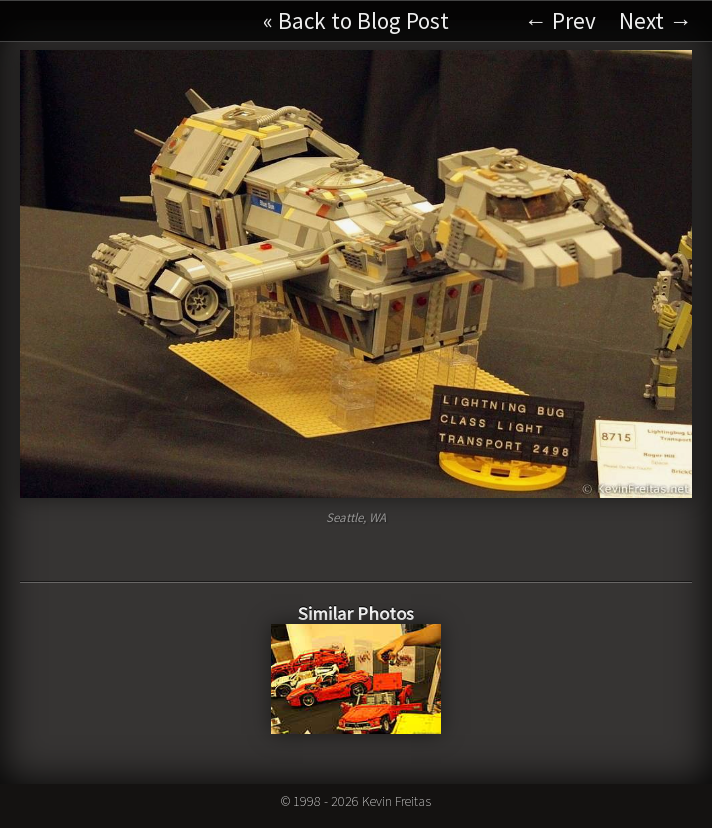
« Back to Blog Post (356, 20)
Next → (655, 20)
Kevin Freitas (396, 801)
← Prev (560, 20)
